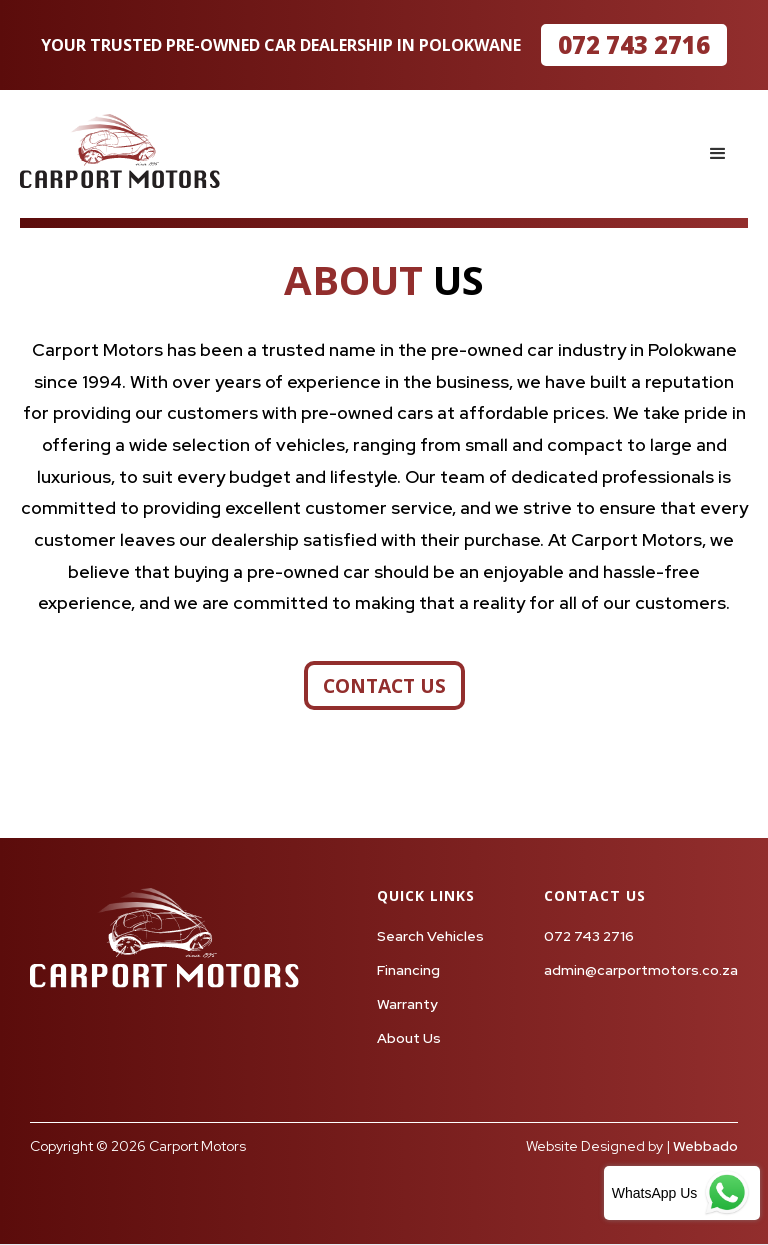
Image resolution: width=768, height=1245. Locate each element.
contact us (384, 685)
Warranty (407, 1004)
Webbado (705, 1146)
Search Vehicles (430, 936)
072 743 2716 (634, 44)
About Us (409, 1038)
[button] (718, 154)
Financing (408, 970)
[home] (120, 151)
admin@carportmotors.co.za (641, 970)
